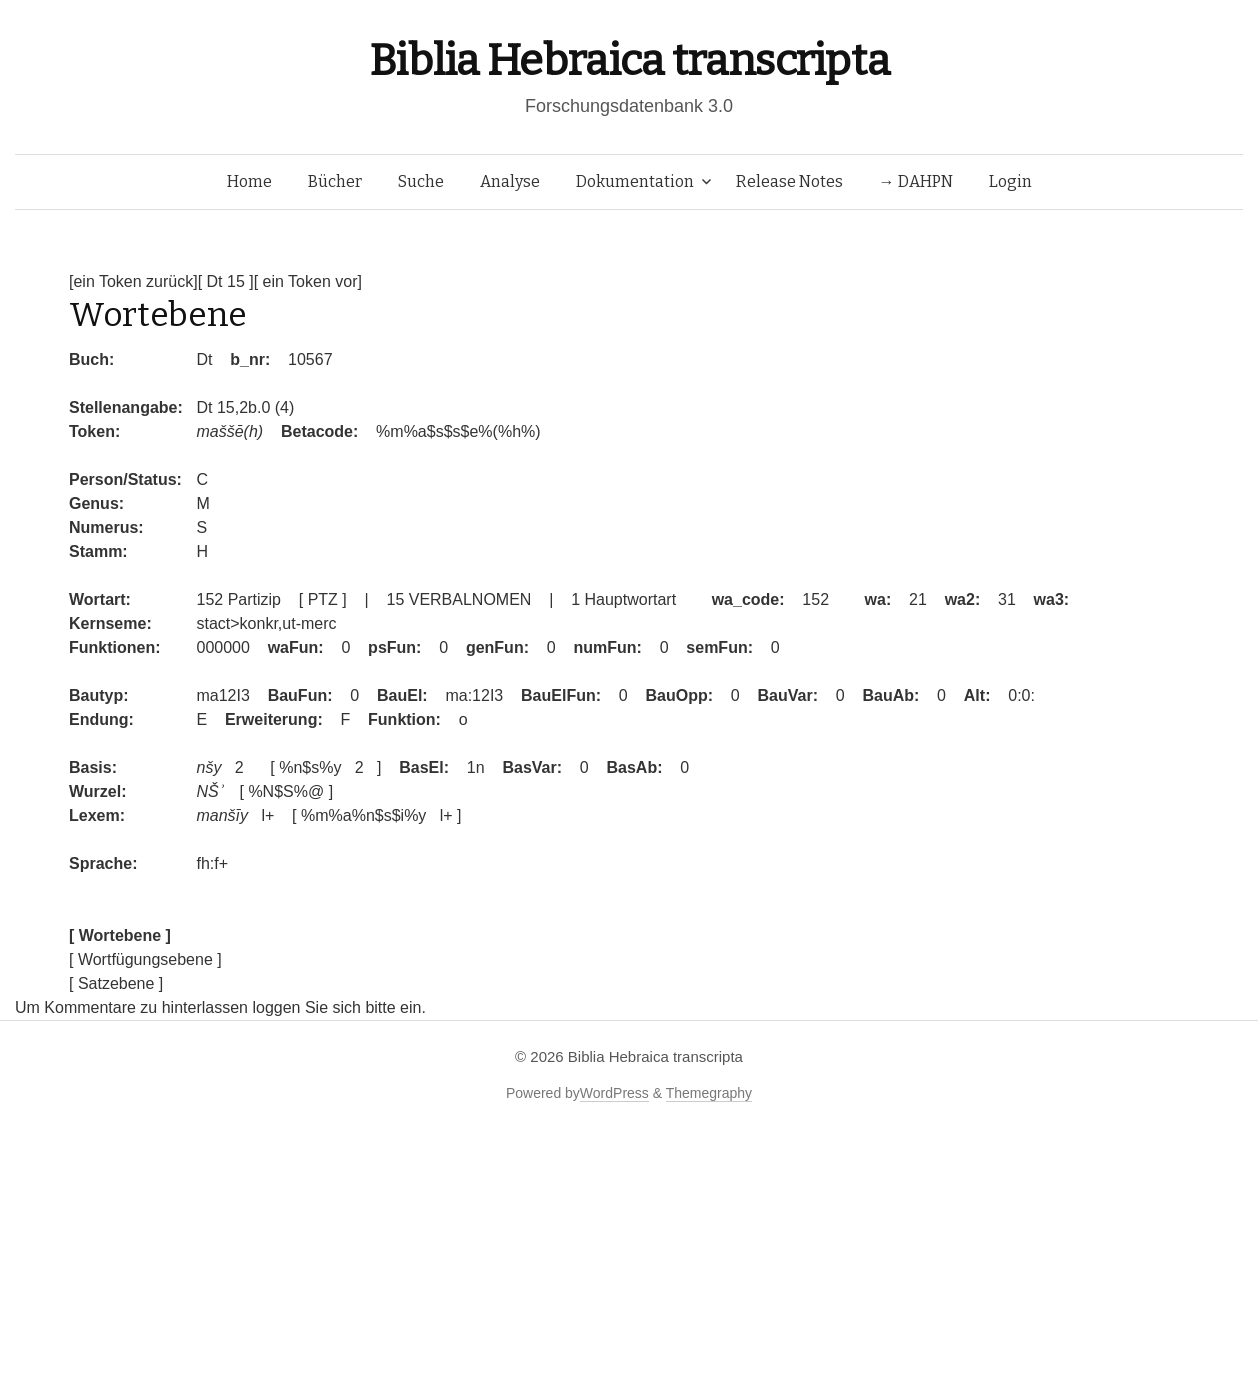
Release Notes (789, 181)
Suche (421, 181)
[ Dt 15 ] (226, 281)
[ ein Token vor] (308, 281)
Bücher (335, 181)
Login (1010, 181)
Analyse (510, 181)
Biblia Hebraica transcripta (629, 60)
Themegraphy (709, 1093)
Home (249, 181)
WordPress (614, 1093)
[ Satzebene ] (116, 983)
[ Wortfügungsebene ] (145, 959)
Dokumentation (635, 181)
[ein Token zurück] (133, 281)
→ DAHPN (916, 181)
